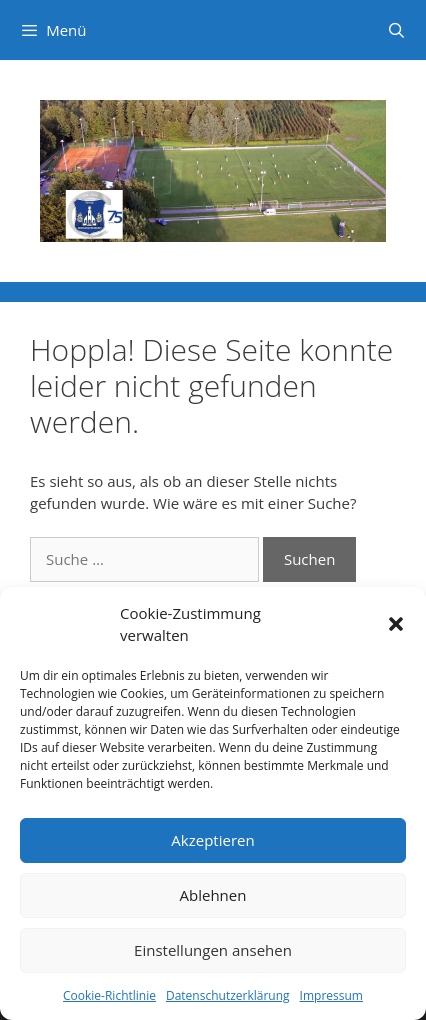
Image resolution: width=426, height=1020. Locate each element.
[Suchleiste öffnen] (396, 30)
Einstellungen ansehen (213, 950)
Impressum (331, 995)
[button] (396, 624)
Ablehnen (213, 895)
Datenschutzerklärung (228, 995)
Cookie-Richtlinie (109, 995)
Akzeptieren (212, 840)
